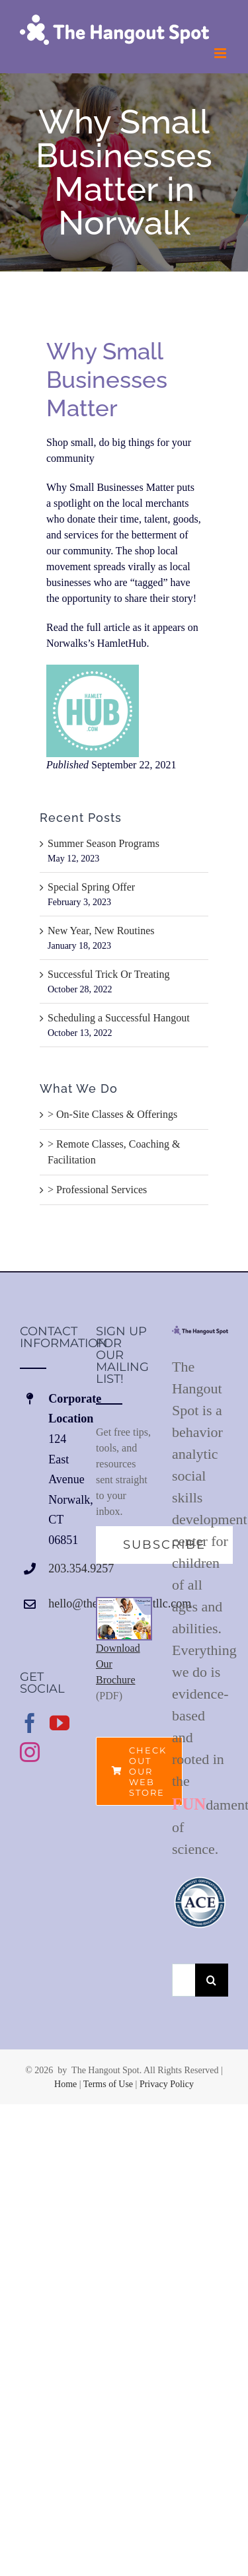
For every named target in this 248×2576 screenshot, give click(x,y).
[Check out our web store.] (139, 1771)
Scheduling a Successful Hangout (119, 1017)
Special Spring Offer (91, 887)
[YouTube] (59, 1723)
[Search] (211, 1980)
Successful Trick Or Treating (110, 974)
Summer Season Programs (103, 843)
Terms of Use (108, 2084)
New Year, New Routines (101, 930)
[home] (200, 1333)
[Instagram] (30, 1752)
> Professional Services (97, 1189)
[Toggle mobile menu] (221, 53)
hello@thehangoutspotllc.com (62, 1603)
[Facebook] (30, 1723)
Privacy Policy (167, 2084)
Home (65, 2084)
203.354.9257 (62, 1568)
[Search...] (183, 1980)
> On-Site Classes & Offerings (112, 1114)
